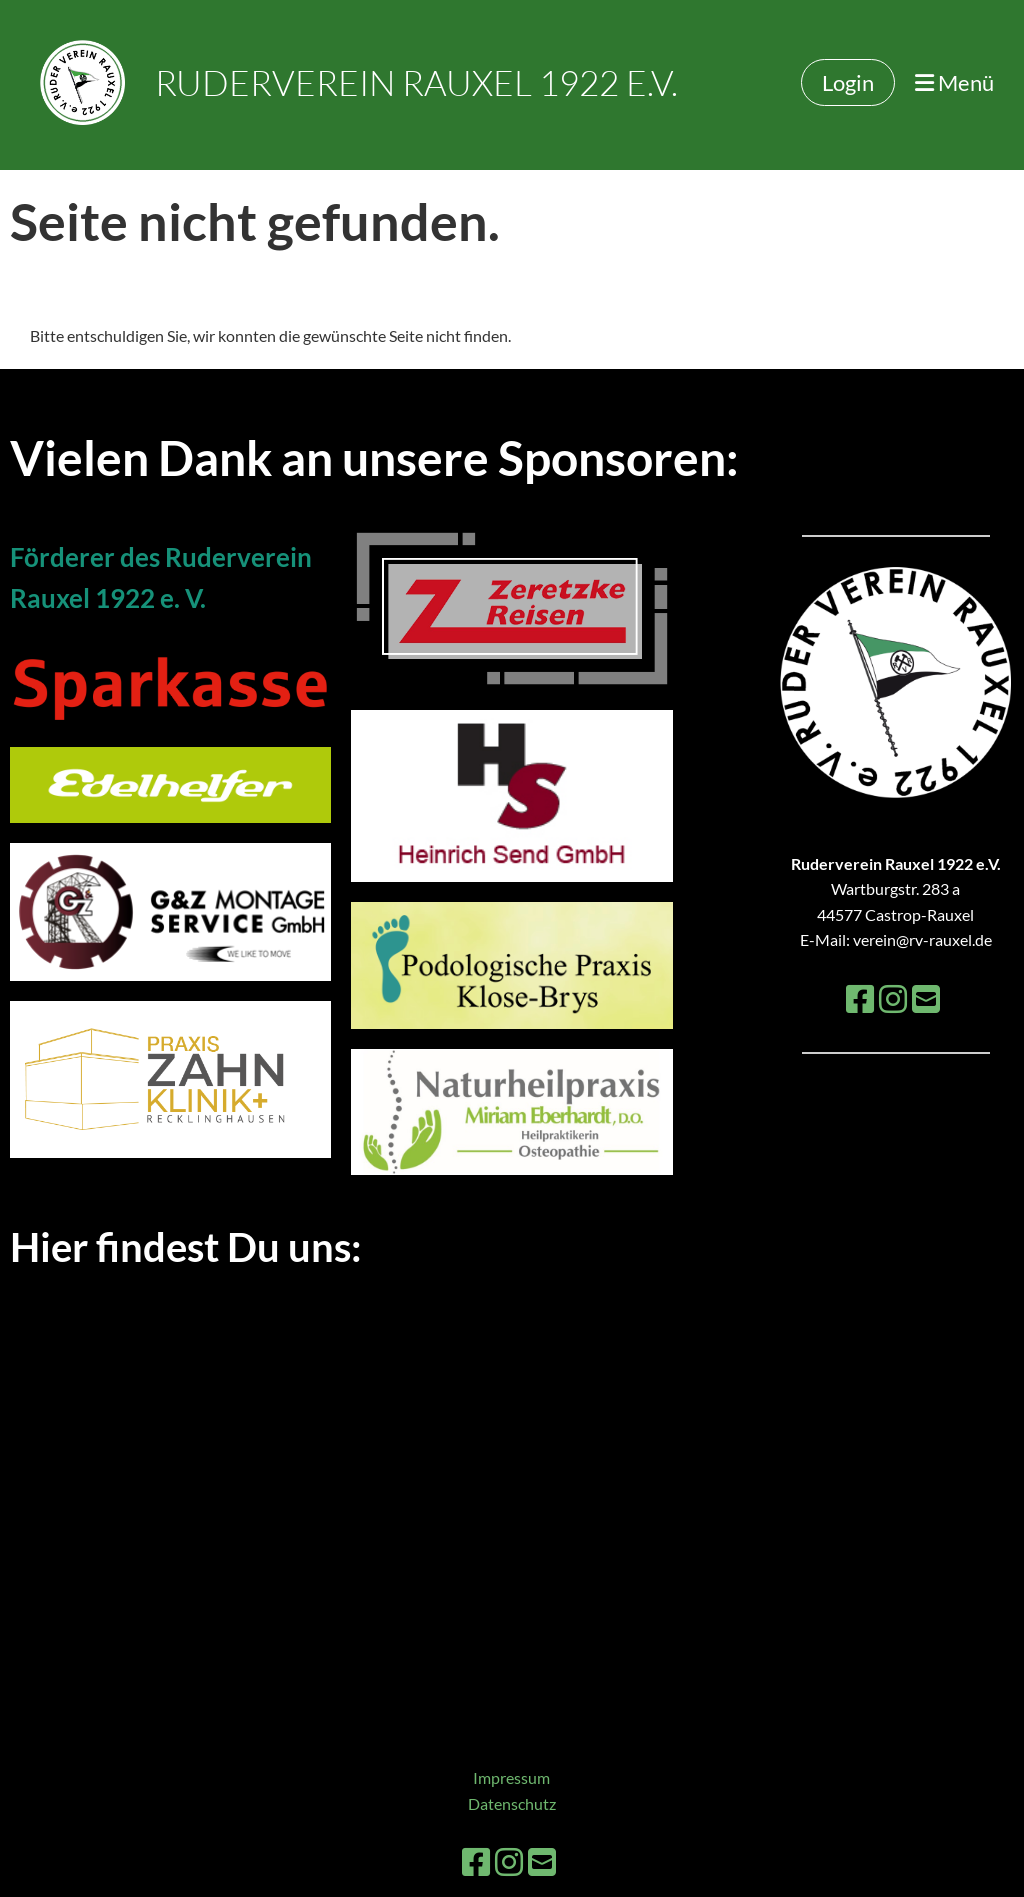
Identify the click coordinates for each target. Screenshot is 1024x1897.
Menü (954, 82)
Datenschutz (512, 1803)
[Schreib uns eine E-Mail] (926, 998)
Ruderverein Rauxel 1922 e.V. (416, 82)
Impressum (511, 1777)
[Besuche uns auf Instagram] (893, 998)
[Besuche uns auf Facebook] (860, 998)
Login (848, 82)
